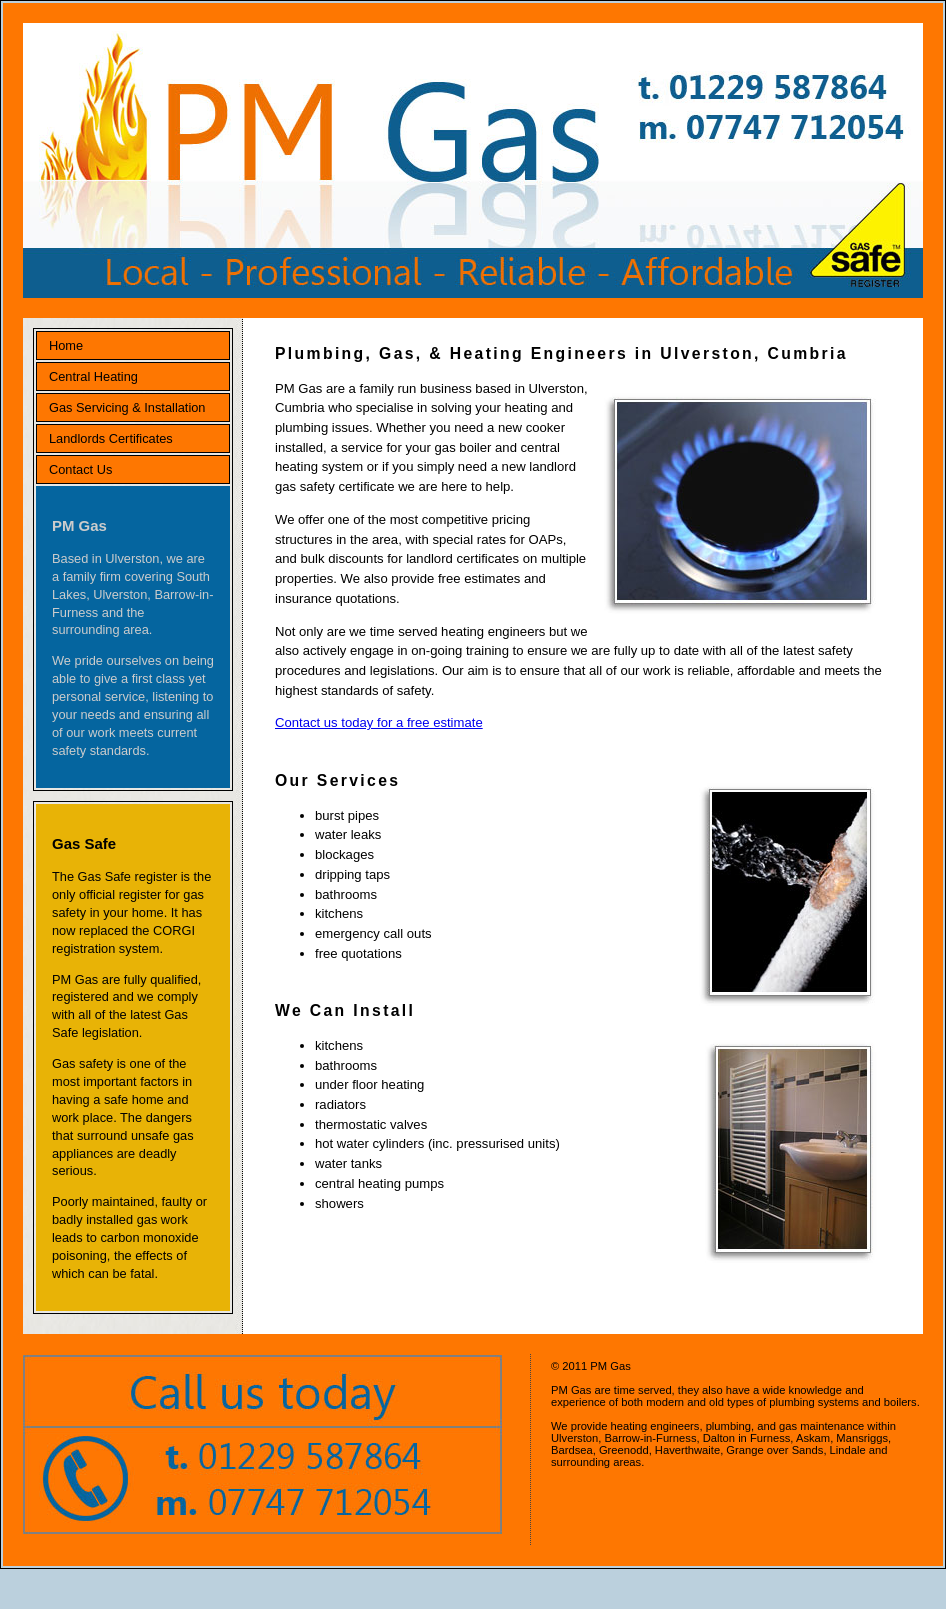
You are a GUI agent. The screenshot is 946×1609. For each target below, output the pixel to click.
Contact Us (80, 469)
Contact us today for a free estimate (379, 722)
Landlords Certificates (111, 438)
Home (66, 345)
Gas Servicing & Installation (127, 407)
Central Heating (93, 376)
